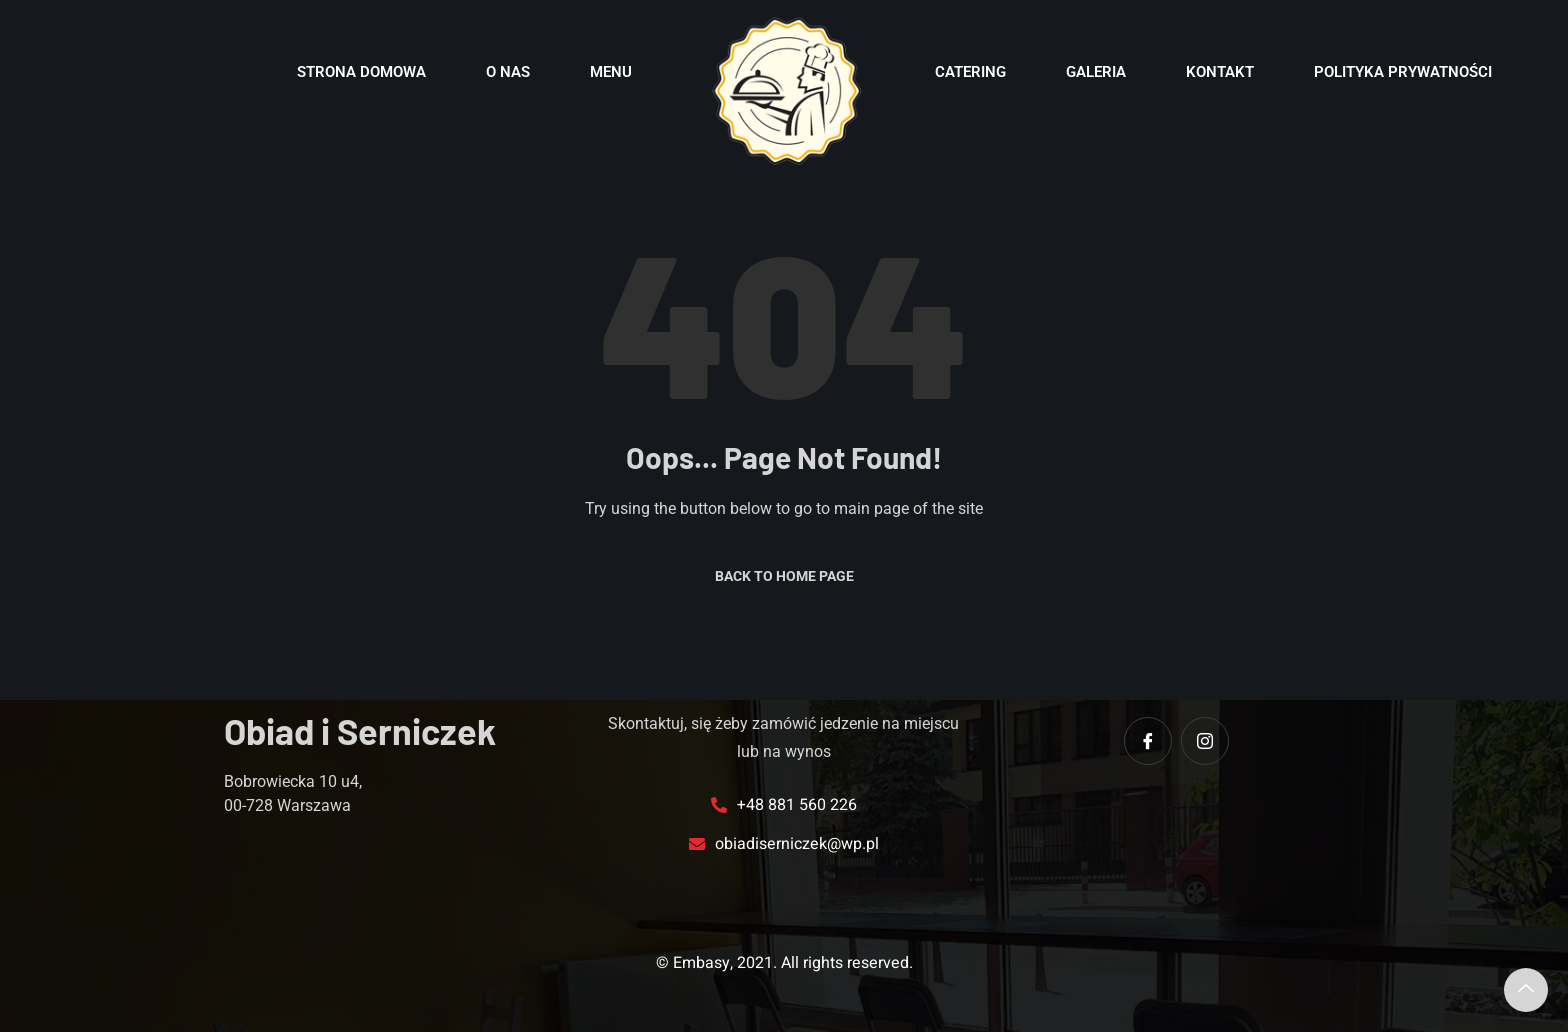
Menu (611, 72)
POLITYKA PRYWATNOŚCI (1403, 72)
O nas (508, 72)
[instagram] (1205, 741)
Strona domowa (361, 72)
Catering (970, 72)
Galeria (1096, 72)
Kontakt (1220, 72)
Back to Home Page (784, 576)
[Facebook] (1148, 741)
